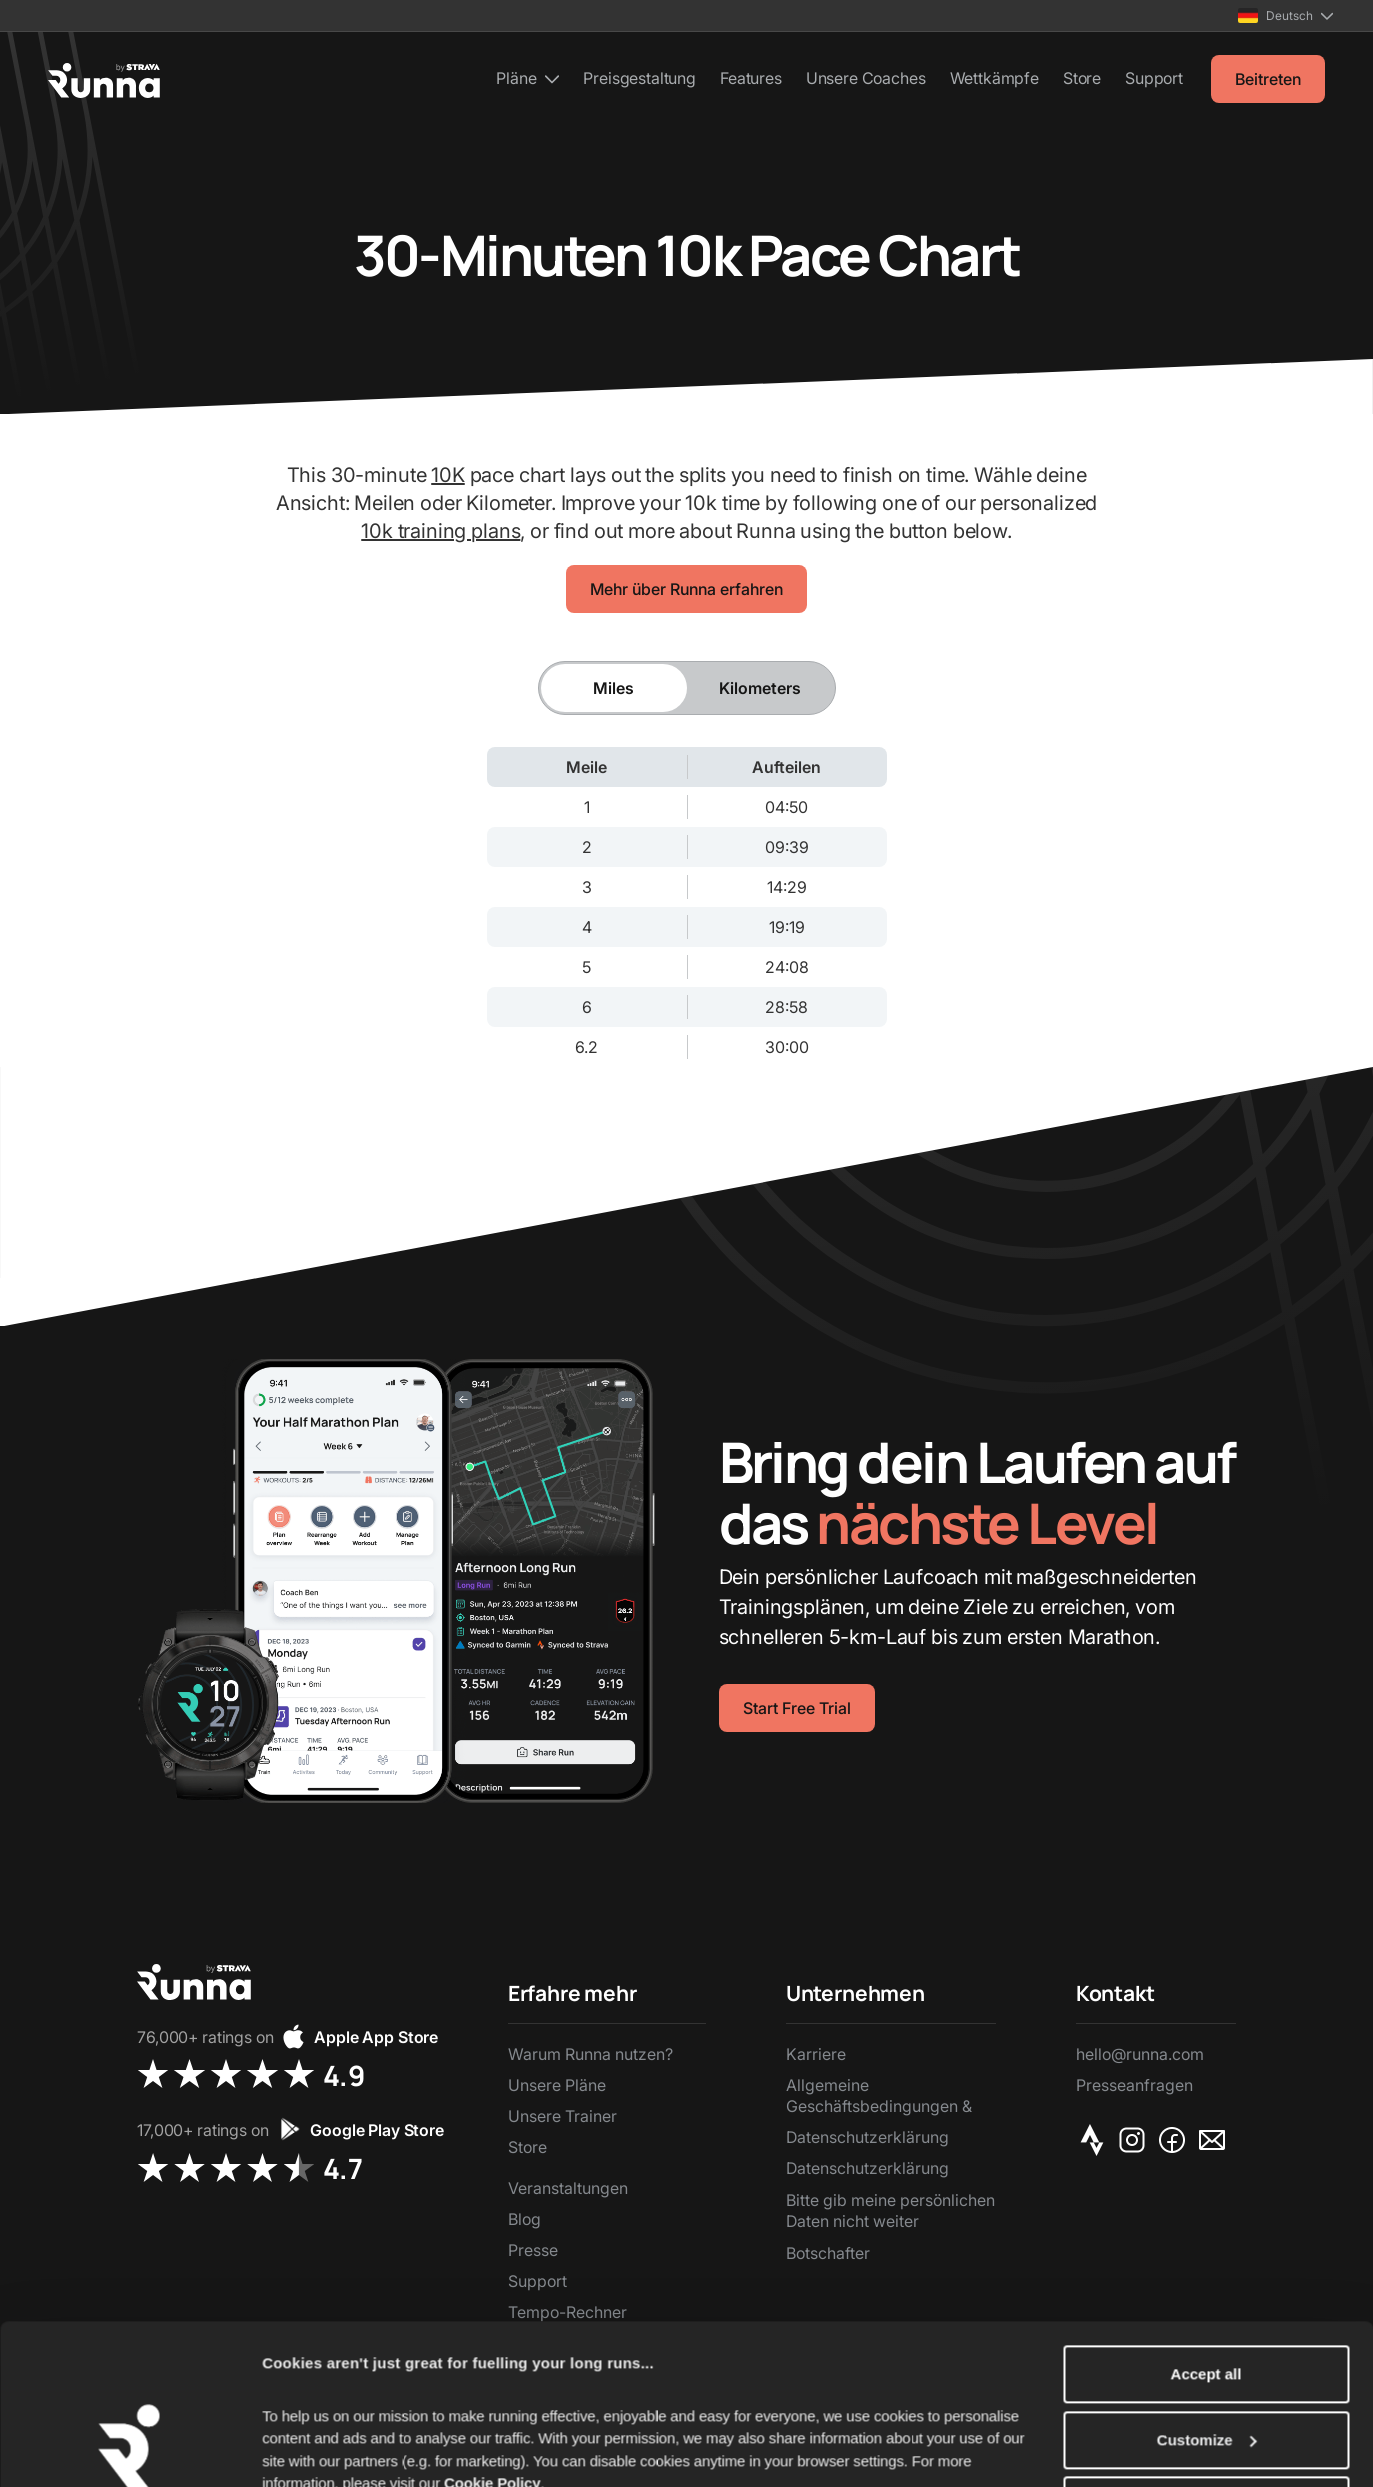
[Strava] (1096, 2140)
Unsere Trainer (562, 2116)
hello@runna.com (1140, 2054)
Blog (524, 2219)
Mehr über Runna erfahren (686, 589)
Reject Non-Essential (1205, 2414)
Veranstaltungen (568, 2188)
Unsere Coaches (866, 78)
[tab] (614, 688)
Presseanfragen (1134, 2085)
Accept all (1206, 2283)
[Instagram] (1136, 2140)
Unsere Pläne (557, 2085)
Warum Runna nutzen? (590, 2054)
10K (448, 475)
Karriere (816, 2054)
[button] (1285, 15)
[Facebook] (1176, 2140)
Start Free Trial (797, 1708)
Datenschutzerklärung (867, 2137)
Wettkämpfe (994, 78)
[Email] (1216, 2140)
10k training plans (440, 531)
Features (751, 78)
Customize (1207, 2349)
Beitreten (1268, 79)
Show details (308, 2447)
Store (1082, 78)
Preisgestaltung (639, 78)
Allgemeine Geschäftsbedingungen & (879, 2095)
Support (1154, 78)
